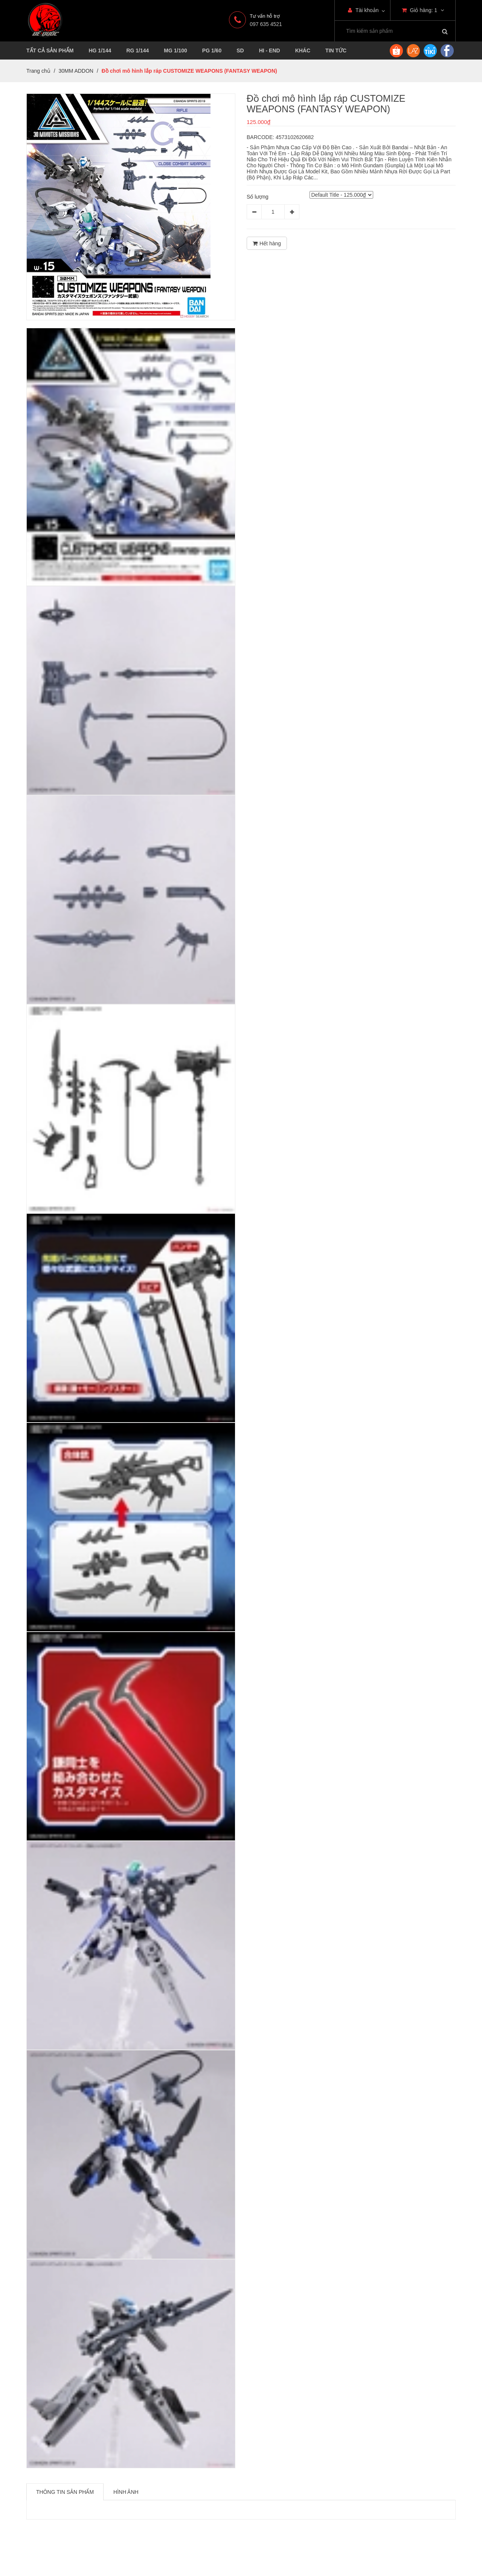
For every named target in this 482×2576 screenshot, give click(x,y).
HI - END (269, 50)
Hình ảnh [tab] (126, 2492)
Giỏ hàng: (423, 10)
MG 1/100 (175, 50)
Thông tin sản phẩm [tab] (65, 2492)
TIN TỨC (335, 50)
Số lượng (257, 197)
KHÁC (302, 50)
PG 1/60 (211, 50)
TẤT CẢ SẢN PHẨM (49, 50)
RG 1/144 (137, 50)
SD (240, 50)
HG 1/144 (99, 50)
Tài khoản (363, 10)
